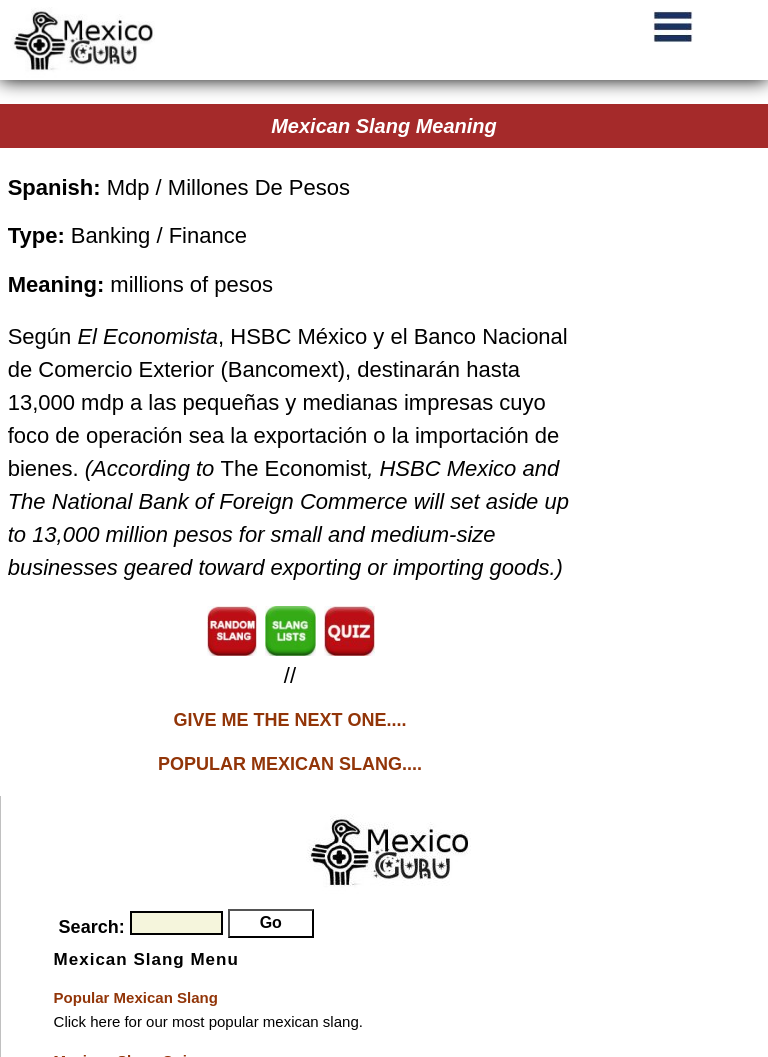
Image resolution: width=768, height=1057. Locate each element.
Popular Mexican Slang (136, 997)
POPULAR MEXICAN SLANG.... (290, 764)
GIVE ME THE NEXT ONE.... (289, 720)
